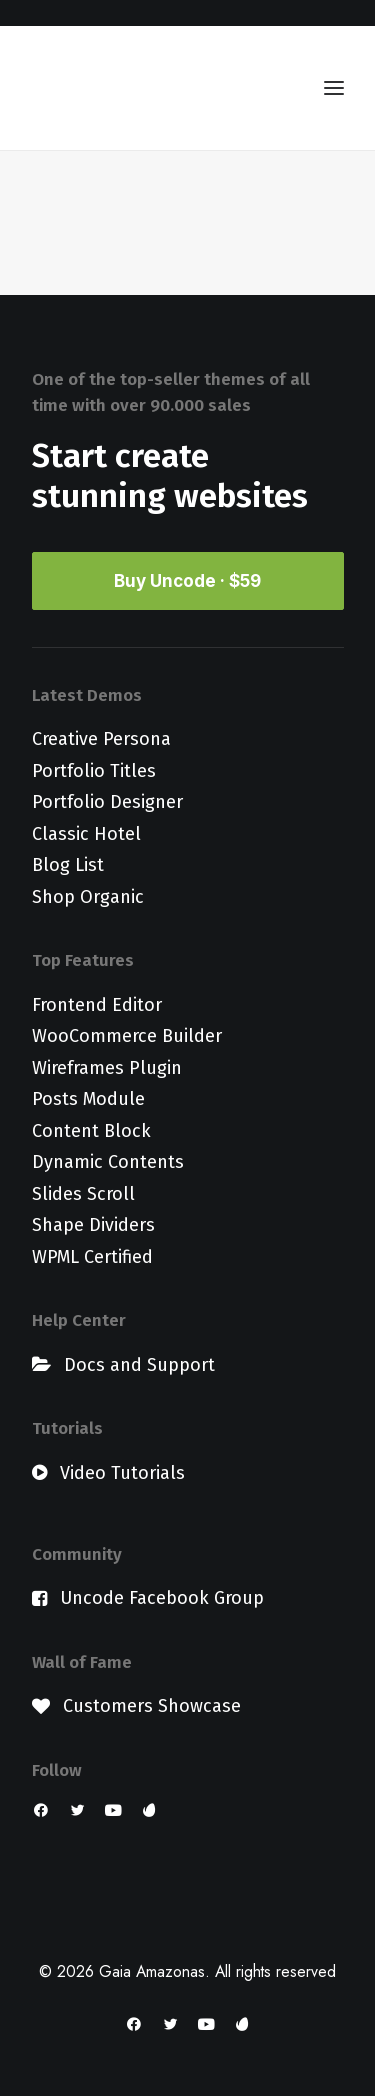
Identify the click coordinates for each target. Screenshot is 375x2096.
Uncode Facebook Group (162, 1598)
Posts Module (88, 1099)
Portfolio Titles (94, 771)
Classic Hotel (86, 834)
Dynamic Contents (108, 1162)
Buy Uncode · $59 (187, 581)
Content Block (91, 1131)
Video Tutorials (122, 1473)
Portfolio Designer (107, 802)
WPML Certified (92, 1257)
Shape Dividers (93, 1225)
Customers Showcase (152, 1706)
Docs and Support (139, 1365)
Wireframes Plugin (107, 1068)
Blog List (68, 865)
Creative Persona (101, 739)
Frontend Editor (97, 1005)
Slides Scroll (83, 1194)
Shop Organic (88, 897)
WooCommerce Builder (127, 1036)
